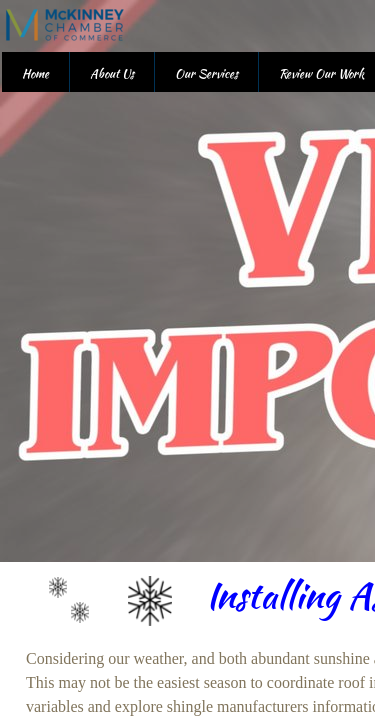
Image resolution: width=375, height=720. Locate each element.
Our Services (206, 73)
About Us (112, 73)
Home (35, 73)
